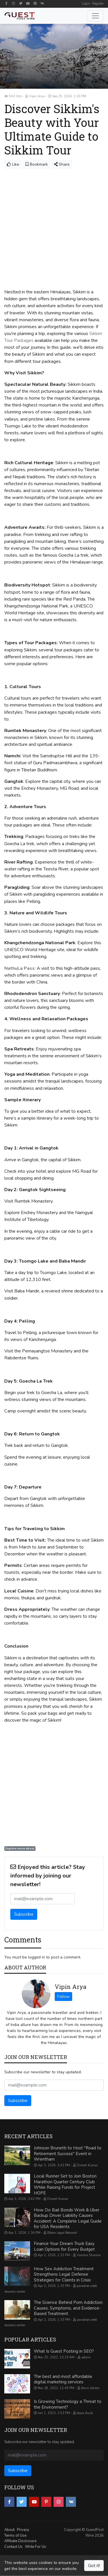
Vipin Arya (70, 1986)
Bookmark (36, 164)
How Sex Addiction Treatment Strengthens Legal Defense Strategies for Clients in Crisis (64, 2274)
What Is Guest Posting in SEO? (64, 2351)
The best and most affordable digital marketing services (63, 2379)
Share (62, 164)
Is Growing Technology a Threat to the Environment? (67, 2404)
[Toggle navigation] (95, 16)
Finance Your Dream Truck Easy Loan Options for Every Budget (64, 2246)
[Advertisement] (54, 226)
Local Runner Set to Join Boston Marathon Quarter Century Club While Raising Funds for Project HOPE (65, 2184)
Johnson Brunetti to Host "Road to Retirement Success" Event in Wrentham (67, 2153)
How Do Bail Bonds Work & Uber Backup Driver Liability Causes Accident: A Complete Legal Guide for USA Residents (68, 2218)
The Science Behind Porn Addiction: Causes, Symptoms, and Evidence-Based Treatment (68, 2308)
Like (13, 164)
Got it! (94, 2566)
